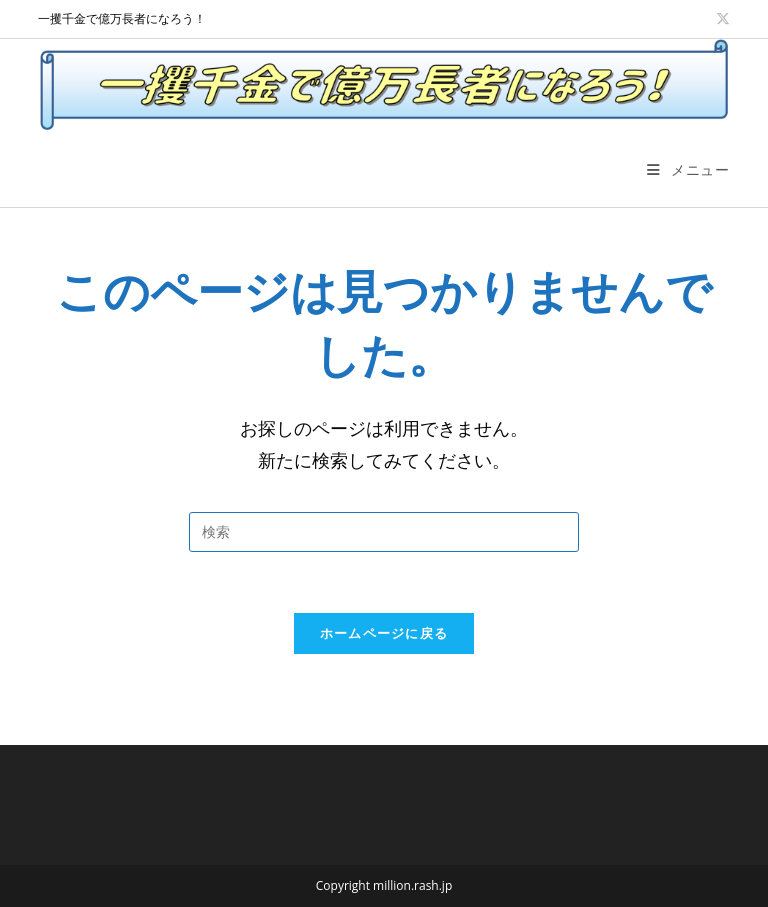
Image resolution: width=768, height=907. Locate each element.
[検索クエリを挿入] (384, 532)
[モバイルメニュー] (688, 169)
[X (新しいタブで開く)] (721, 19)
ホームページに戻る (384, 633)
